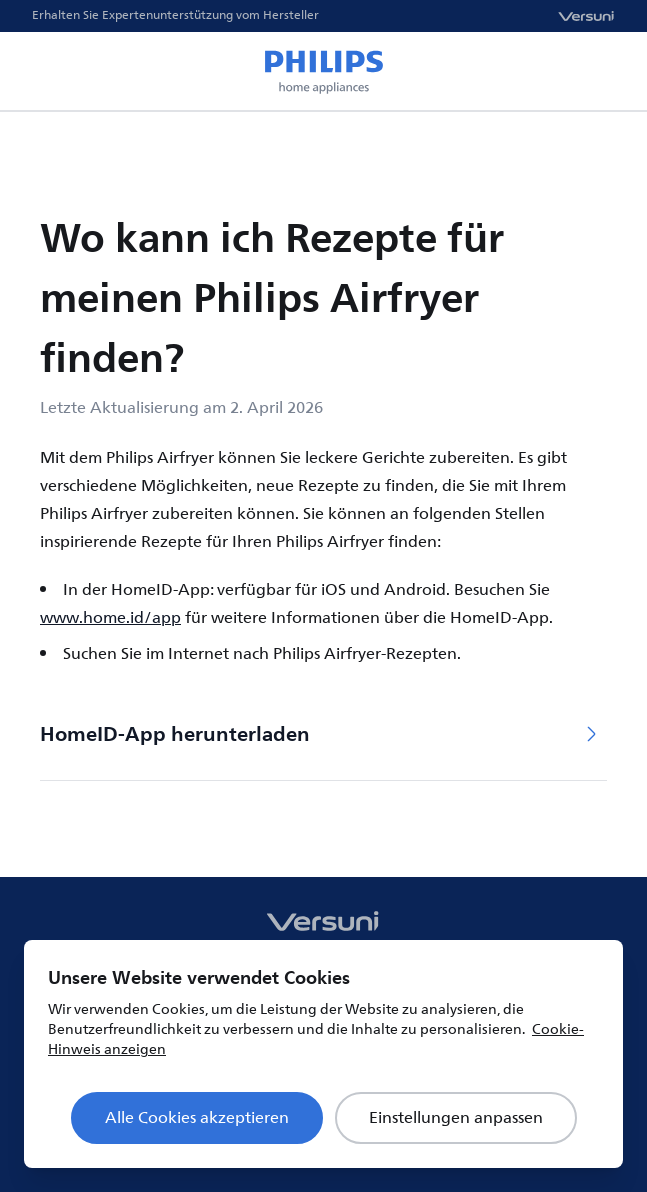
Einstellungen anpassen (456, 1118)
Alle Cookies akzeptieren (197, 1118)
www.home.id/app (110, 618)
